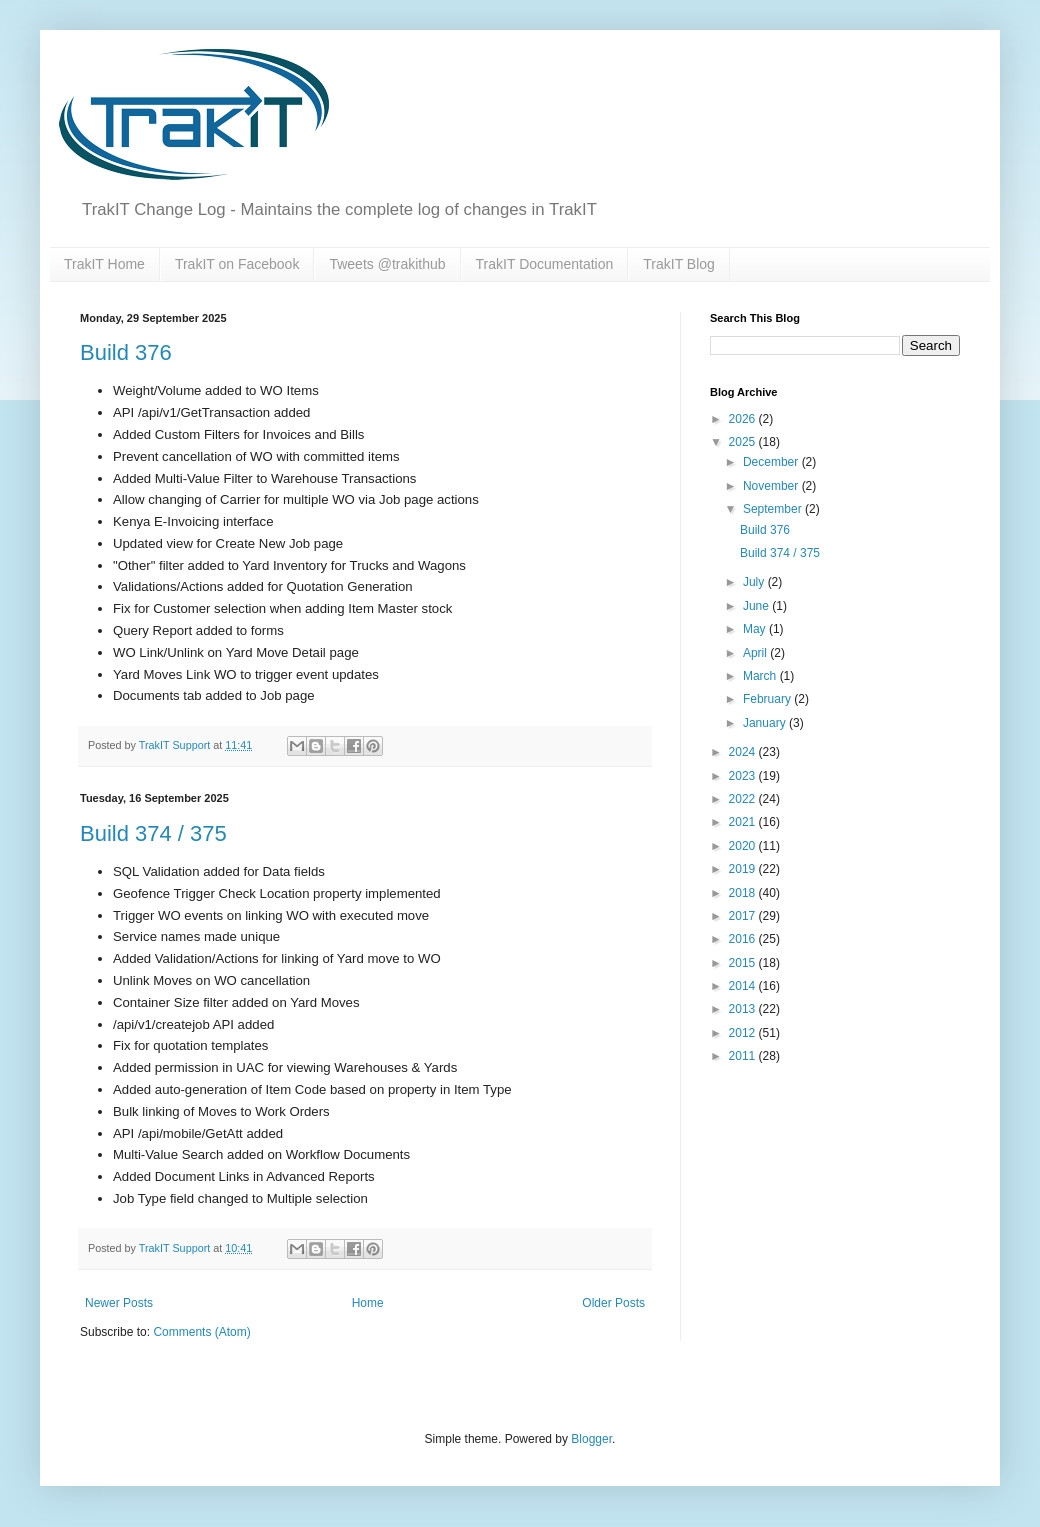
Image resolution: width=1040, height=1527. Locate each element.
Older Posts (613, 1303)
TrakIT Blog (679, 264)
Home (368, 1303)
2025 (744, 442)
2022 (744, 799)
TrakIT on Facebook (237, 264)
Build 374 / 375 (153, 833)
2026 (744, 419)
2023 (744, 776)
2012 (744, 1033)
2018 (744, 893)
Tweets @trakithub (387, 264)
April (756, 653)
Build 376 (126, 352)
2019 (744, 869)
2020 (744, 846)
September (774, 509)
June (757, 606)
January (766, 723)
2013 (744, 1009)
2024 (744, 752)
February (768, 699)
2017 (744, 916)
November (772, 486)
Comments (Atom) (201, 1332)
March (761, 676)
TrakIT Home (104, 264)
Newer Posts (119, 1303)
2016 (744, 939)
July (755, 582)
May (756, 629)
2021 (744, 822)
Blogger (591, 1439)
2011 (744, 1056)
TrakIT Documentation (545, 264)
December (772, 462)
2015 (744, 963)
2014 (744, 986)
